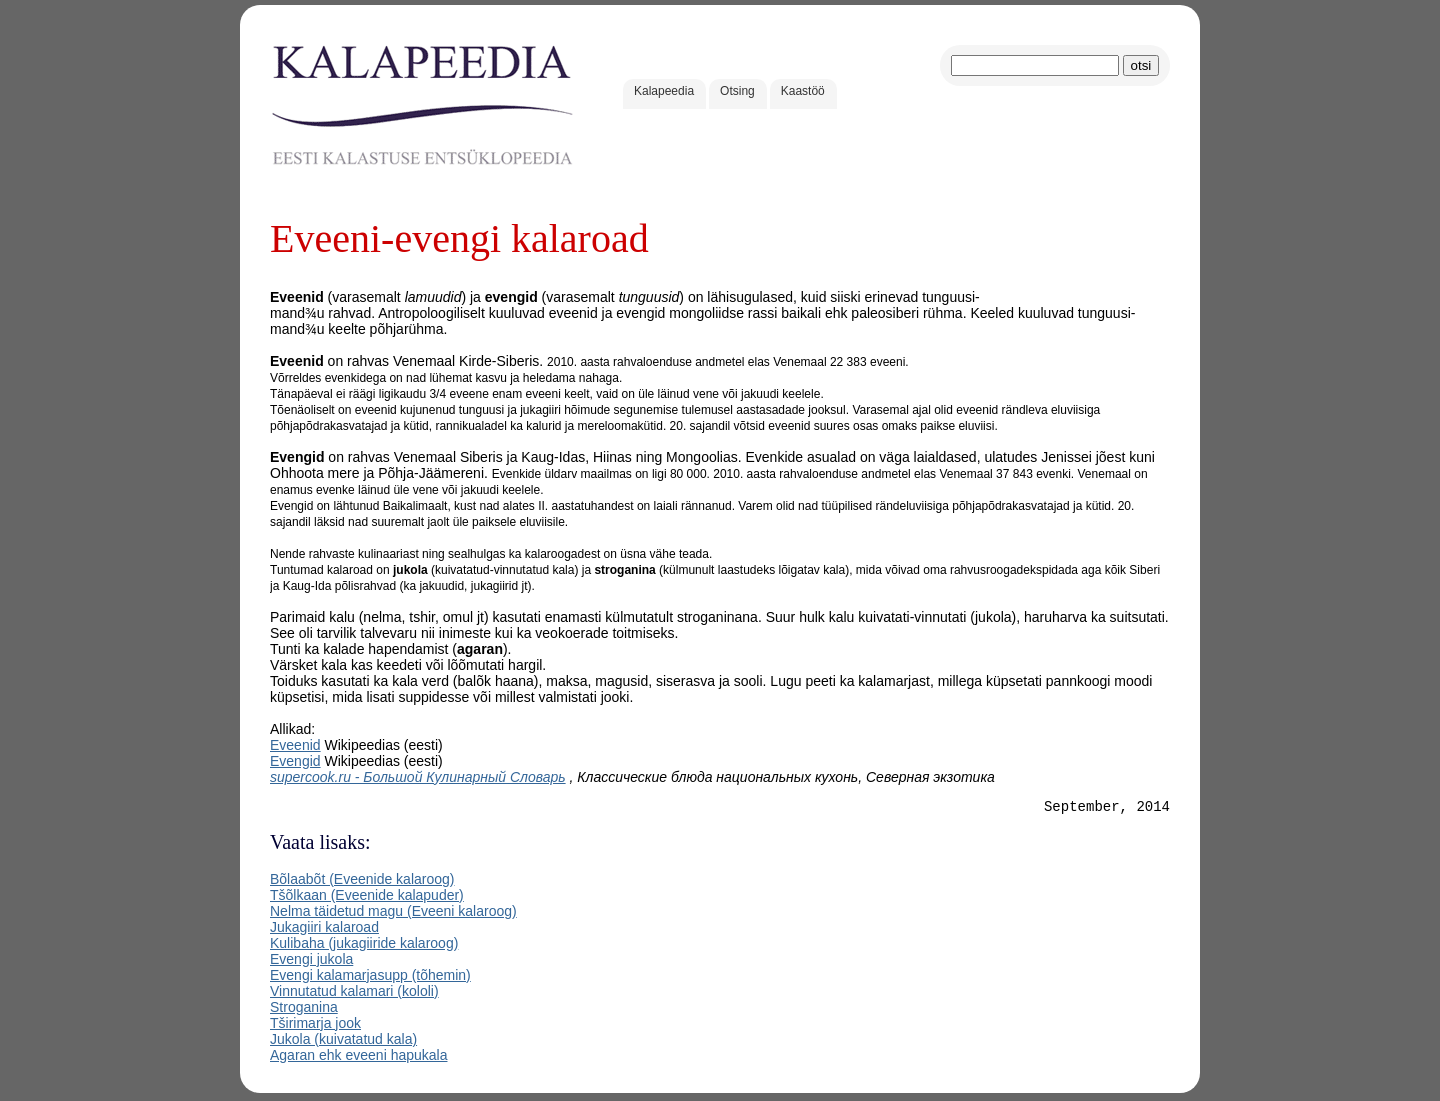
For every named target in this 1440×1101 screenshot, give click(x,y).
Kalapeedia (664, 91)
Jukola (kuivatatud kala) (343, 1042)
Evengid (295, 761)
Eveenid (295, 745)
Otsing (737, 91)
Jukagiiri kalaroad (324, 930)
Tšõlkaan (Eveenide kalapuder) (367, 898)
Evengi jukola (311, 962)
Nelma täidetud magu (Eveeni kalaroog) (393, 914)
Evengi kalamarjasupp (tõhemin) (370, 978)
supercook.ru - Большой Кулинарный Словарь (418, 777)
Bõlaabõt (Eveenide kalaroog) (362, 882)
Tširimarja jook (315, 1026)
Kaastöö (803, 91)
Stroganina (304, 1010)
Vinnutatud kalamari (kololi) (354, 994)
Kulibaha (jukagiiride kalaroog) (364, 946)
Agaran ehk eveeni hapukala (358, 1058)
